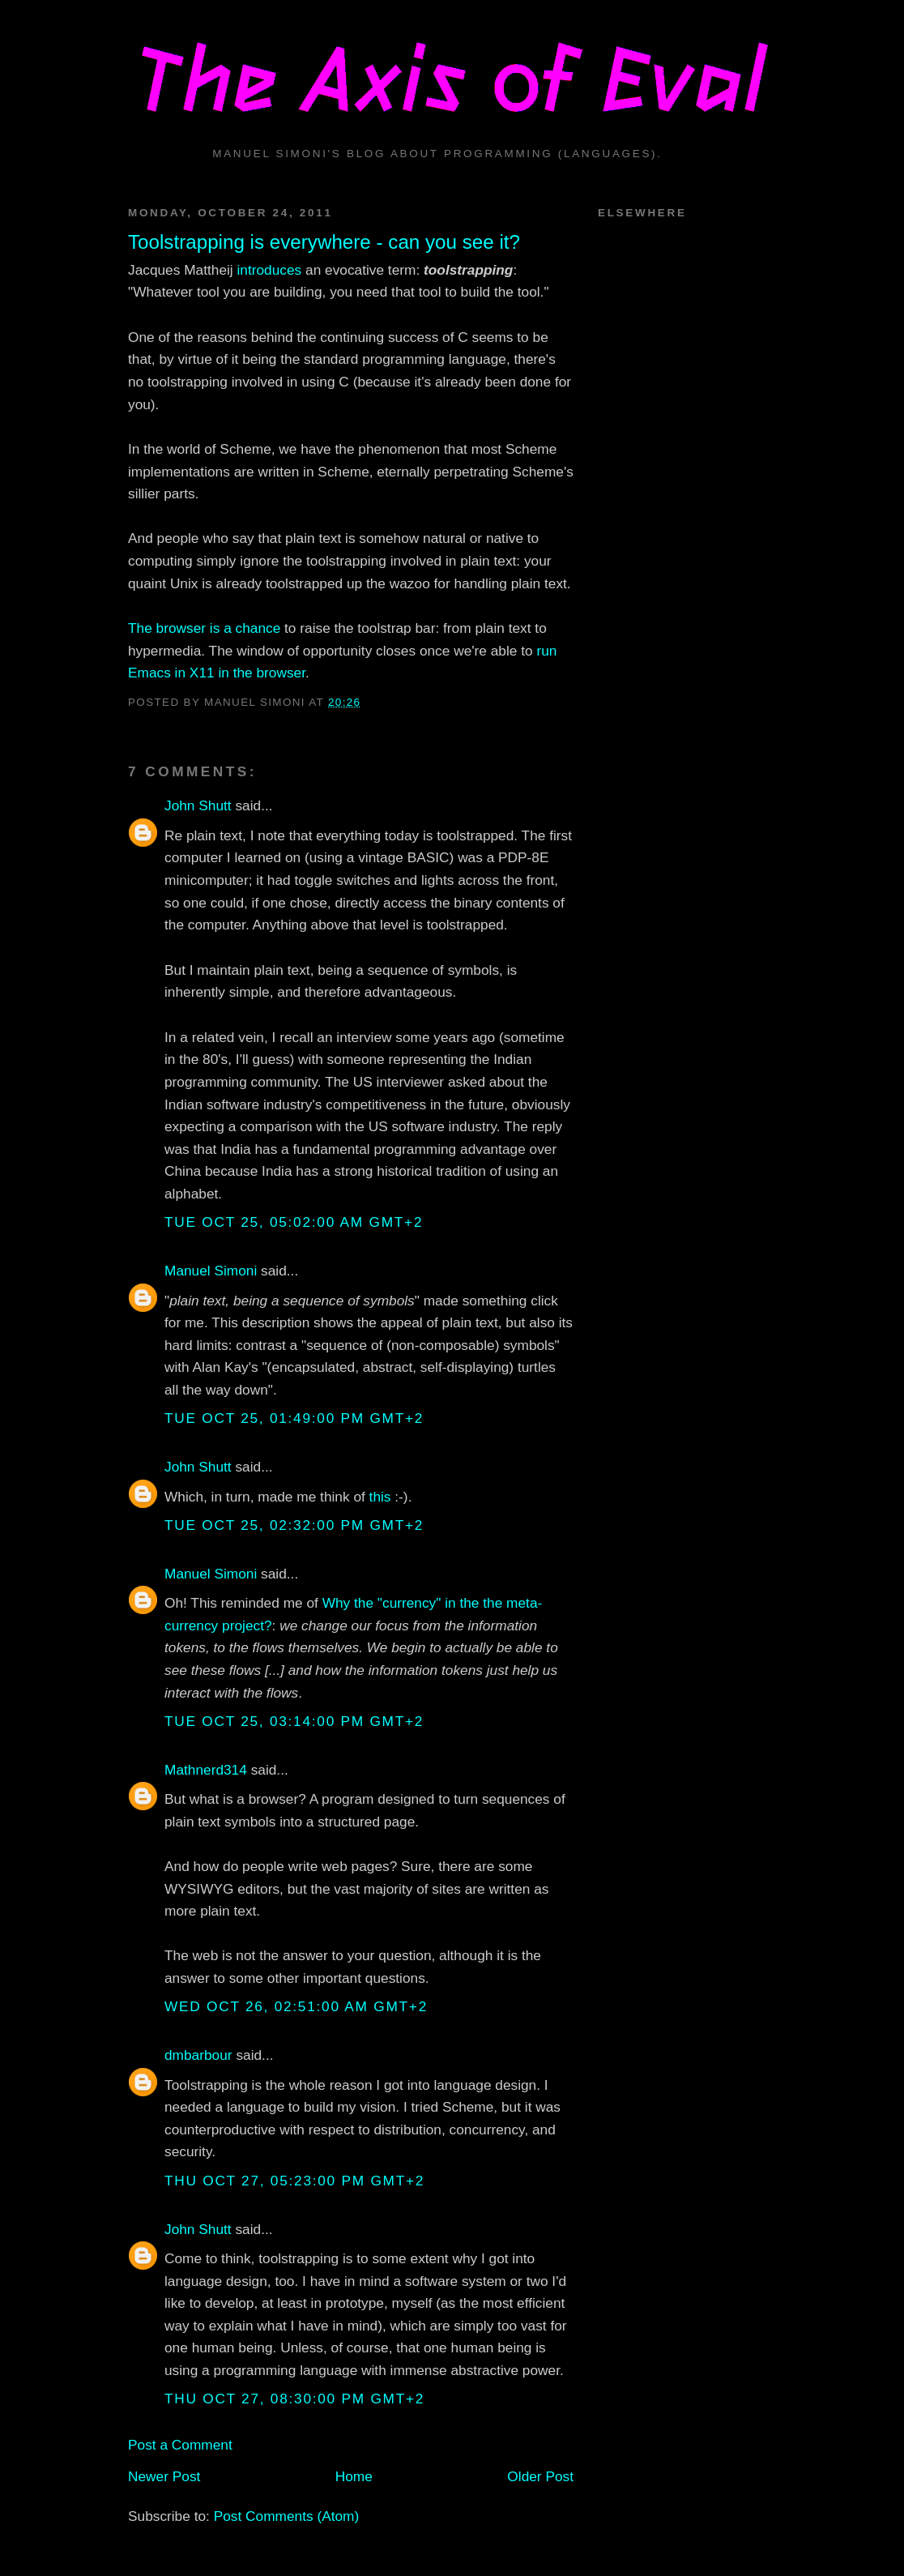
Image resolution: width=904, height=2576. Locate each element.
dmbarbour (198, 2055)
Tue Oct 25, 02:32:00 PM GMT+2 (294, 1525)
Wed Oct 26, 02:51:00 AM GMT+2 (296, 2006)
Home (354, 2476)
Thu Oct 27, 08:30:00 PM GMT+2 (294, 2398)
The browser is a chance (204, 628)
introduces (269, 270)
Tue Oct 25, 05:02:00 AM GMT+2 (293, 1222)
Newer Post (164, 2476)
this (380, 1497)
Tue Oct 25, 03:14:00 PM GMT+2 (294, 1721)
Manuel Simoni (210, 1270)
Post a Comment (180, 2445)
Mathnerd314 (205, 1770)
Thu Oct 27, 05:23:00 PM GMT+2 (294, 2180)
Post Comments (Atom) (287, 2516)
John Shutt (198, 805)
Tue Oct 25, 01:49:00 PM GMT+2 (294, 1418)
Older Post (540, 2476)
